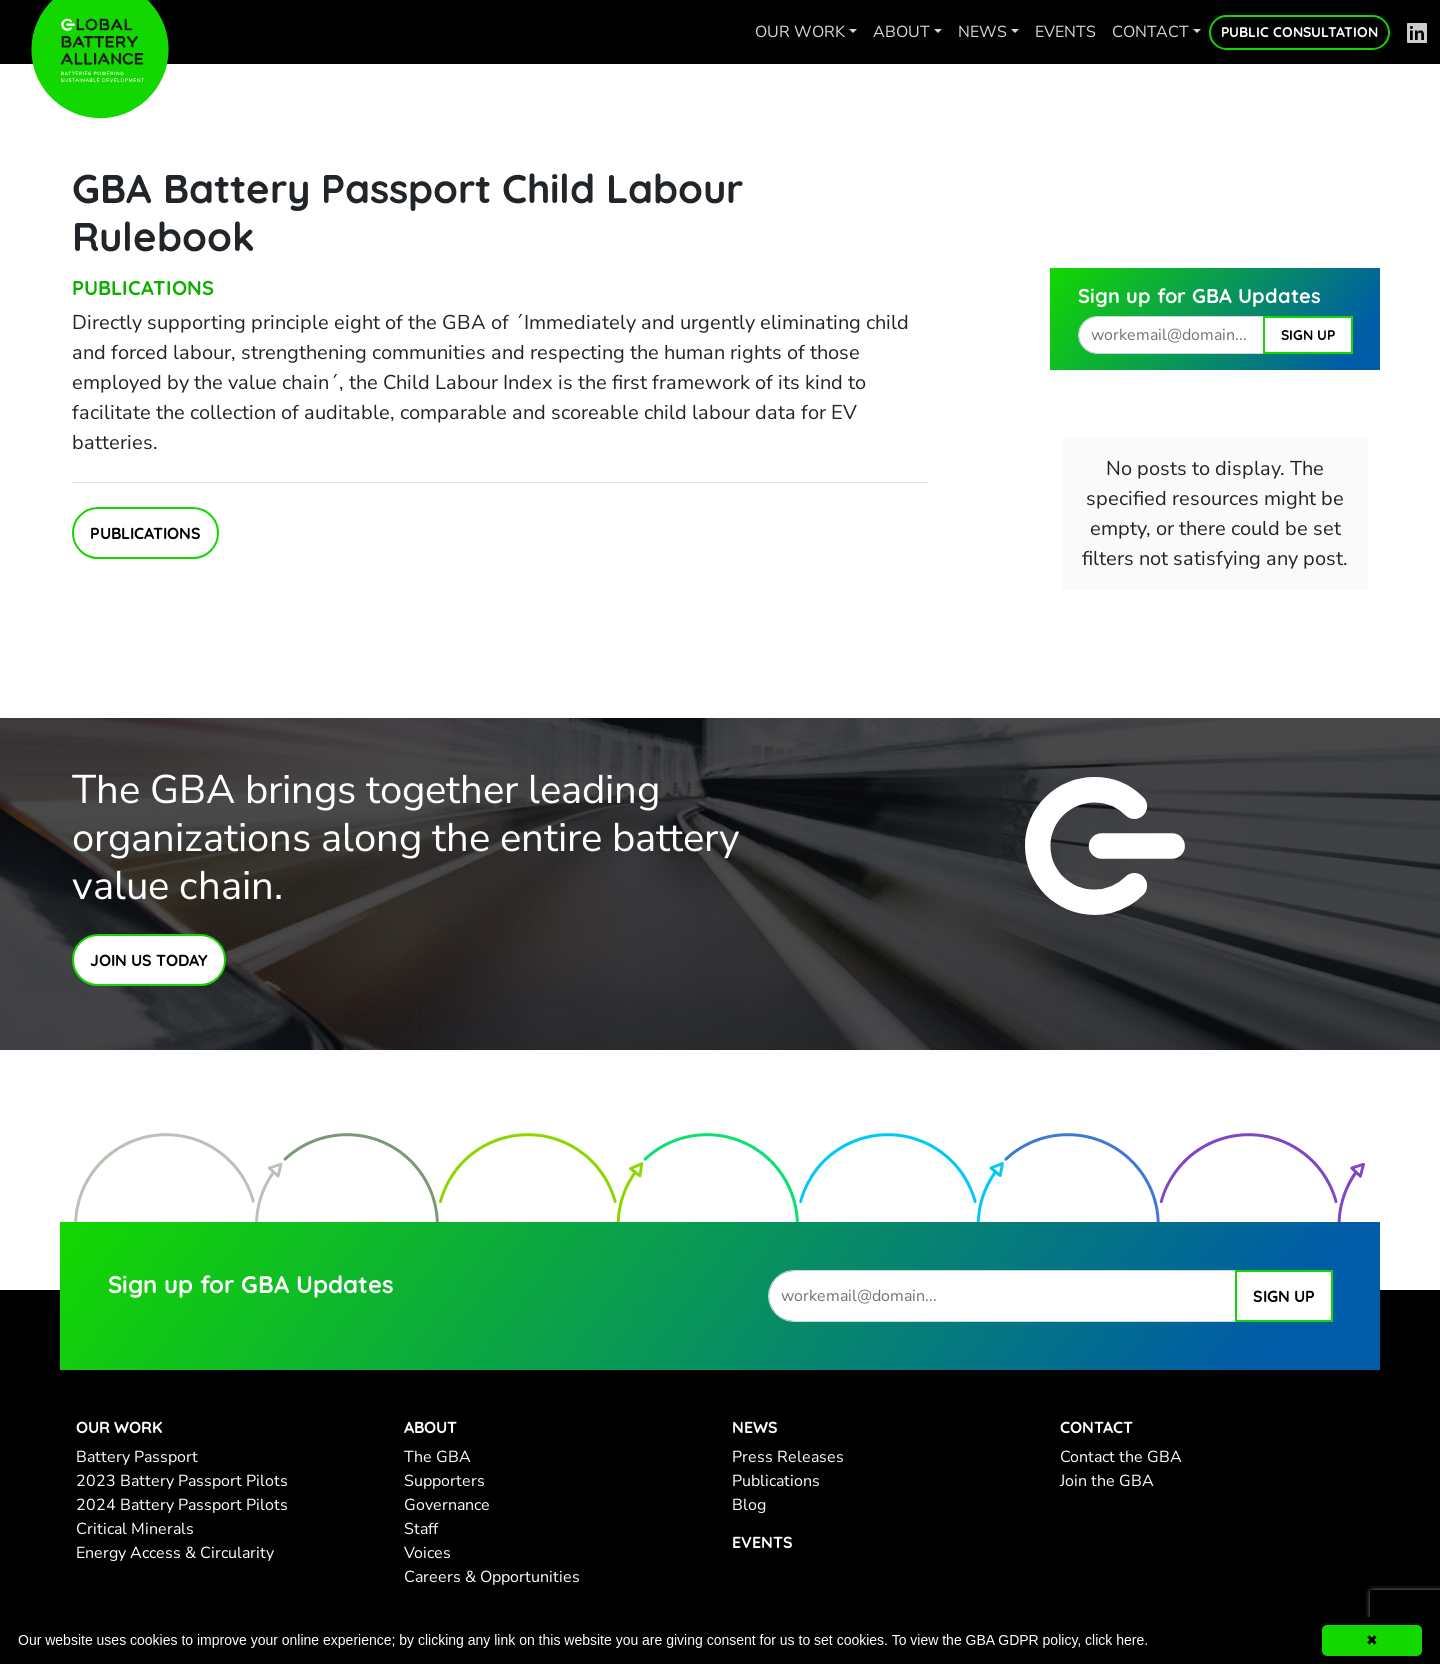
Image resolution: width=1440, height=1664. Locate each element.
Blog (749, 1505)
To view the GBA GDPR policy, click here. (1020, 1640)
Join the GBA (1107, 1481)
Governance (447, 1505)
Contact (1150, 32)
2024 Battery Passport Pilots (182, 1505)
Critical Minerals (135, 1529)
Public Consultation (1299, 32)
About (901, 32)
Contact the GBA (1121, 1457)
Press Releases (788, 1457)
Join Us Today (149, 960)
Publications (143, 287)
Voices (427, 1553)
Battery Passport (137, 1457)
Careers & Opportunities (492, 1577)
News (982, 32)
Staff (421, 1529)
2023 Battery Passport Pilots (182, 1481)
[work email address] (1171, 335)
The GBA (437, 1457)
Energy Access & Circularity (175, 1553)
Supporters (444, 1481)
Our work (800, 32)
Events (1065, 32)
